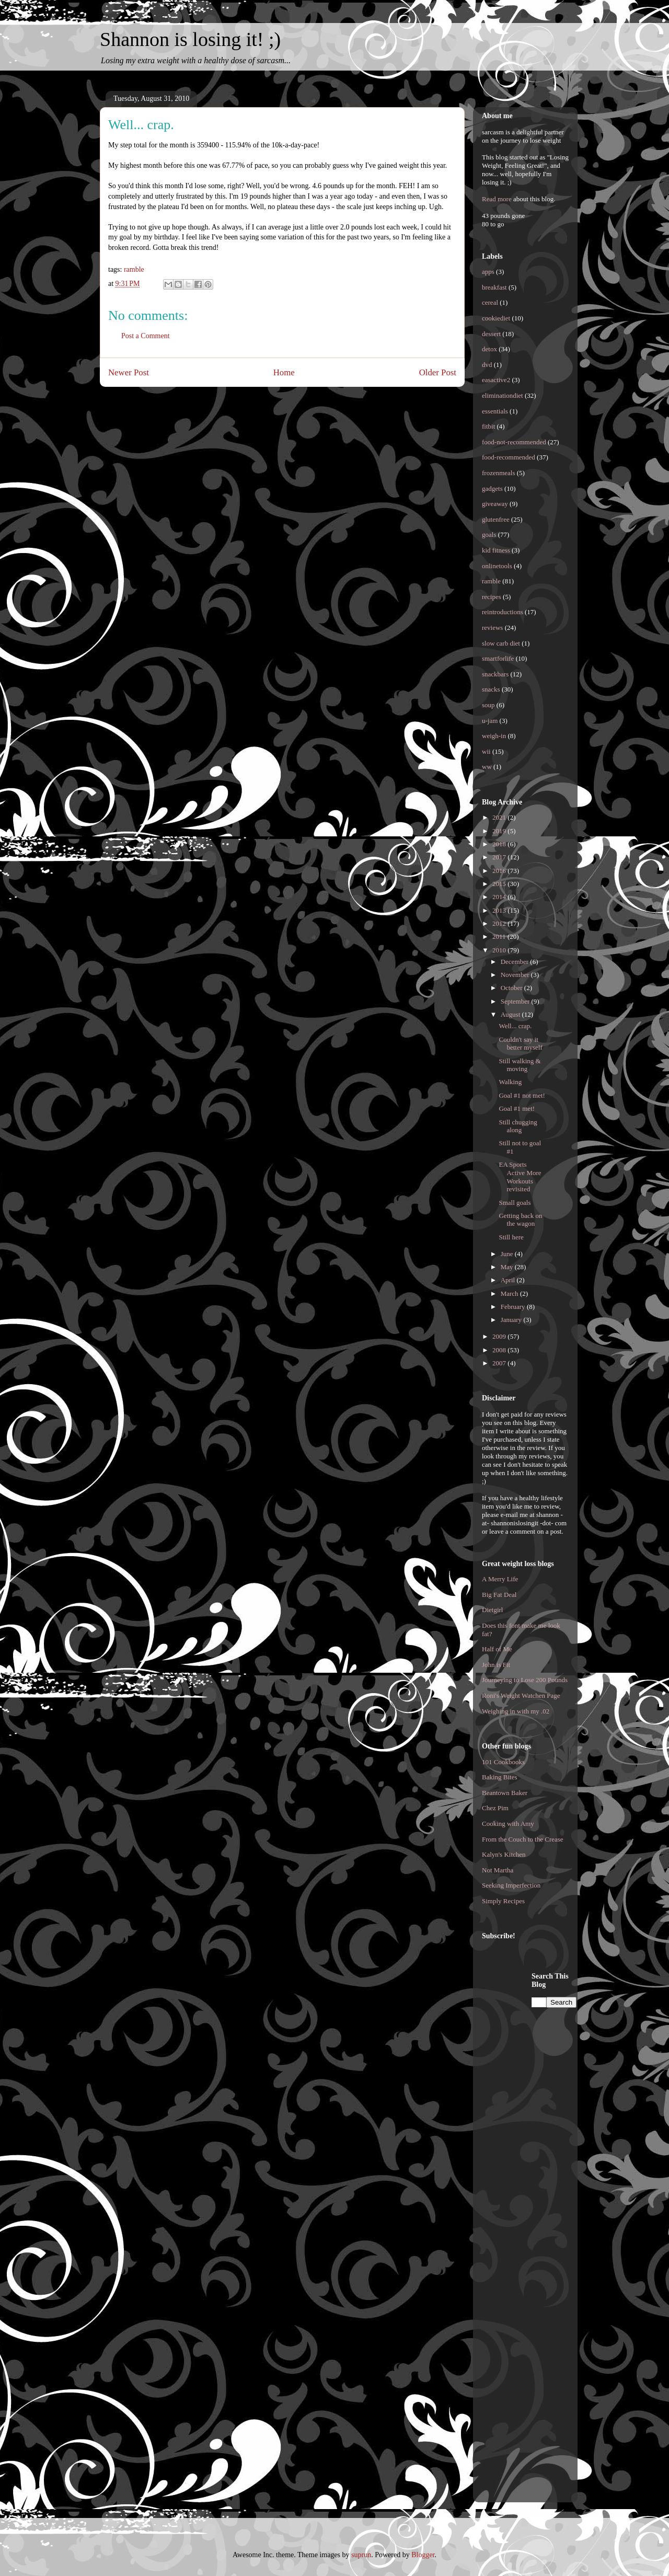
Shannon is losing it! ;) (190, 39)
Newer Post (128, 372)
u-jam (490, 720)
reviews (492, 627)
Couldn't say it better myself (520, 1044)
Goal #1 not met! (522, 1095)
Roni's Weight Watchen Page (521, 1695)
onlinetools (497, 566)
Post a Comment (145, 336)
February (514, 1306)
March (510, 1293)
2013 (499, 910)
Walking (510, 1082)
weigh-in (494, 736)
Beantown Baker (504, 1793)
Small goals (514, 1202)
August (511, 1014)
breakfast (494, 287)
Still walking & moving (519, 1065)
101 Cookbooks (503, 1762)
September (516, 1001)
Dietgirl (492, 1610)
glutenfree (496, 519)
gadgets (492, 488)
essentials (495, 411)
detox (489, 349)
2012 (499, 923)
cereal (490, 302)
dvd (487, 365)
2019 (499, 831)
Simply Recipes (503, 1901)
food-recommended (508, 457)
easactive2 (496, 380)
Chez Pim (495, 1808)
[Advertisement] (524, 2128)
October (512, 988)
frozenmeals (498, 473)
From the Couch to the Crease (522, 1839)
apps (488, 271)
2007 (499, 1363)
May (508, 1267)
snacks (491, 689)
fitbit (488, 426)
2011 (499, 936)
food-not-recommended (514, 442)
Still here (511, 1237)
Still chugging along (518, 1126)
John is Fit (496, 1665)
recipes (491, 597)
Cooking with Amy (508, 1823)
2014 (499, 897)
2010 (499, 950)
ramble (134, 269)
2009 (499, 1336)
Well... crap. (515, 1026)
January (512, 1320)
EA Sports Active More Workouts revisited (520, 1176)
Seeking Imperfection (511, 1885)
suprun (361, 2555)
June (508, 1254)
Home (284, 372)
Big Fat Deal (499, 1594)
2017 (499, 857)
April (509, 1280)
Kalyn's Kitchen (504, 1854)
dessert (491, 334)
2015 (499, 884)
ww (487, 766)
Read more (497, 199)
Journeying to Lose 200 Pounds (525, 1680)
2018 (499, 844)
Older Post (437, 372)
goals (489, 534)
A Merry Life (500, 1579)
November (516, 975)
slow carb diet (501, 643)
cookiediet (496, 318)
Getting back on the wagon (520, 1220)
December (515, 961)
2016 (499, 871)
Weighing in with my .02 (515, 1711)
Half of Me (497, 1649)
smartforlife (498, 658)
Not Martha (497, 1870)
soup (488, 705)
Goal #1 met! (517, 1108)
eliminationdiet (502, 395)
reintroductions (502, 612)
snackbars (495, 674)
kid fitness (496, 550)
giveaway (495, 504)
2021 (499, 817)
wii (486, 751)
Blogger (422, 2555)
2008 (499, 1350)
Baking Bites (499, 1777)
